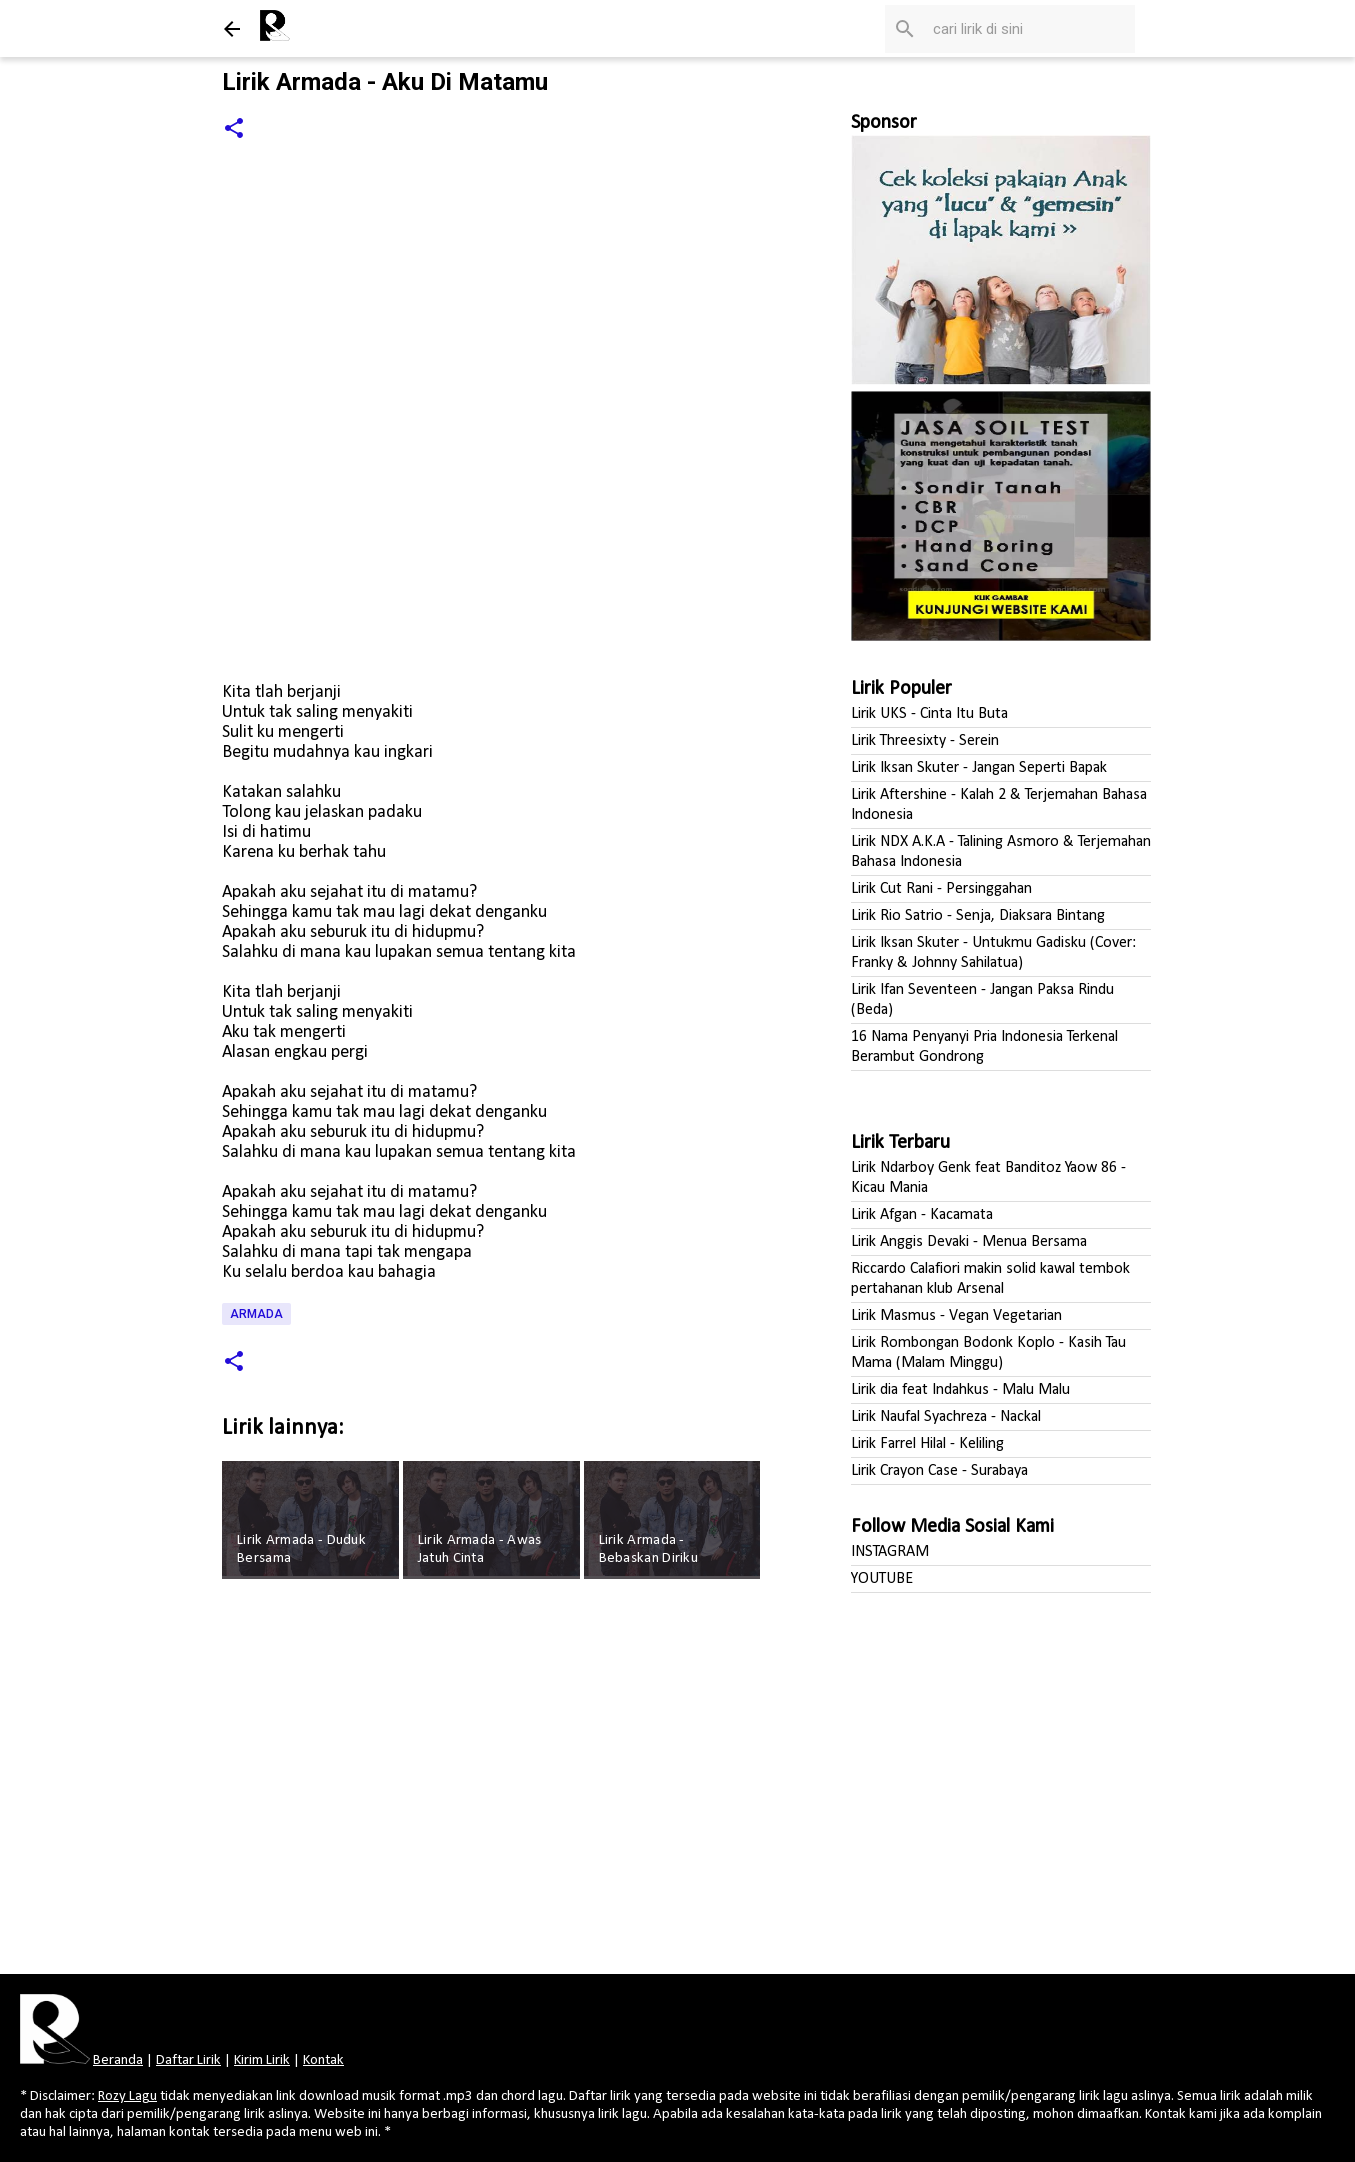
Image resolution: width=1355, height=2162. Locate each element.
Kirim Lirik (262, 2060)
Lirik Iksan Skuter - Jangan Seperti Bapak (979, 768)
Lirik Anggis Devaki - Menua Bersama (969, 1242)
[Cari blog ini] (1030, 29)
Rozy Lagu (127, 2096)
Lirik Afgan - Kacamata (922, 1215)
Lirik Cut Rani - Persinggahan (941, 889)
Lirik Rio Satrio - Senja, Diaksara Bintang (978, 916)
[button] (234, 129)
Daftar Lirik (188, 2060)
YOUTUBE (882, 1579)
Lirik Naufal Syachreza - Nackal (946, 1417)
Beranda (118, 2060)
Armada (256, 1314)
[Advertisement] (494, 1783)
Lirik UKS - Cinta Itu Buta (929, 714)
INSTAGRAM (890, 1552)
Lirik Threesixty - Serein (925, 741)
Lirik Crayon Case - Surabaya (939, 1471)
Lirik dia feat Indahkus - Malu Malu (960, 1390)
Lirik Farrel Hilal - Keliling (927, 1444)
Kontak (323, 2060)
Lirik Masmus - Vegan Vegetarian (956, 1316)
